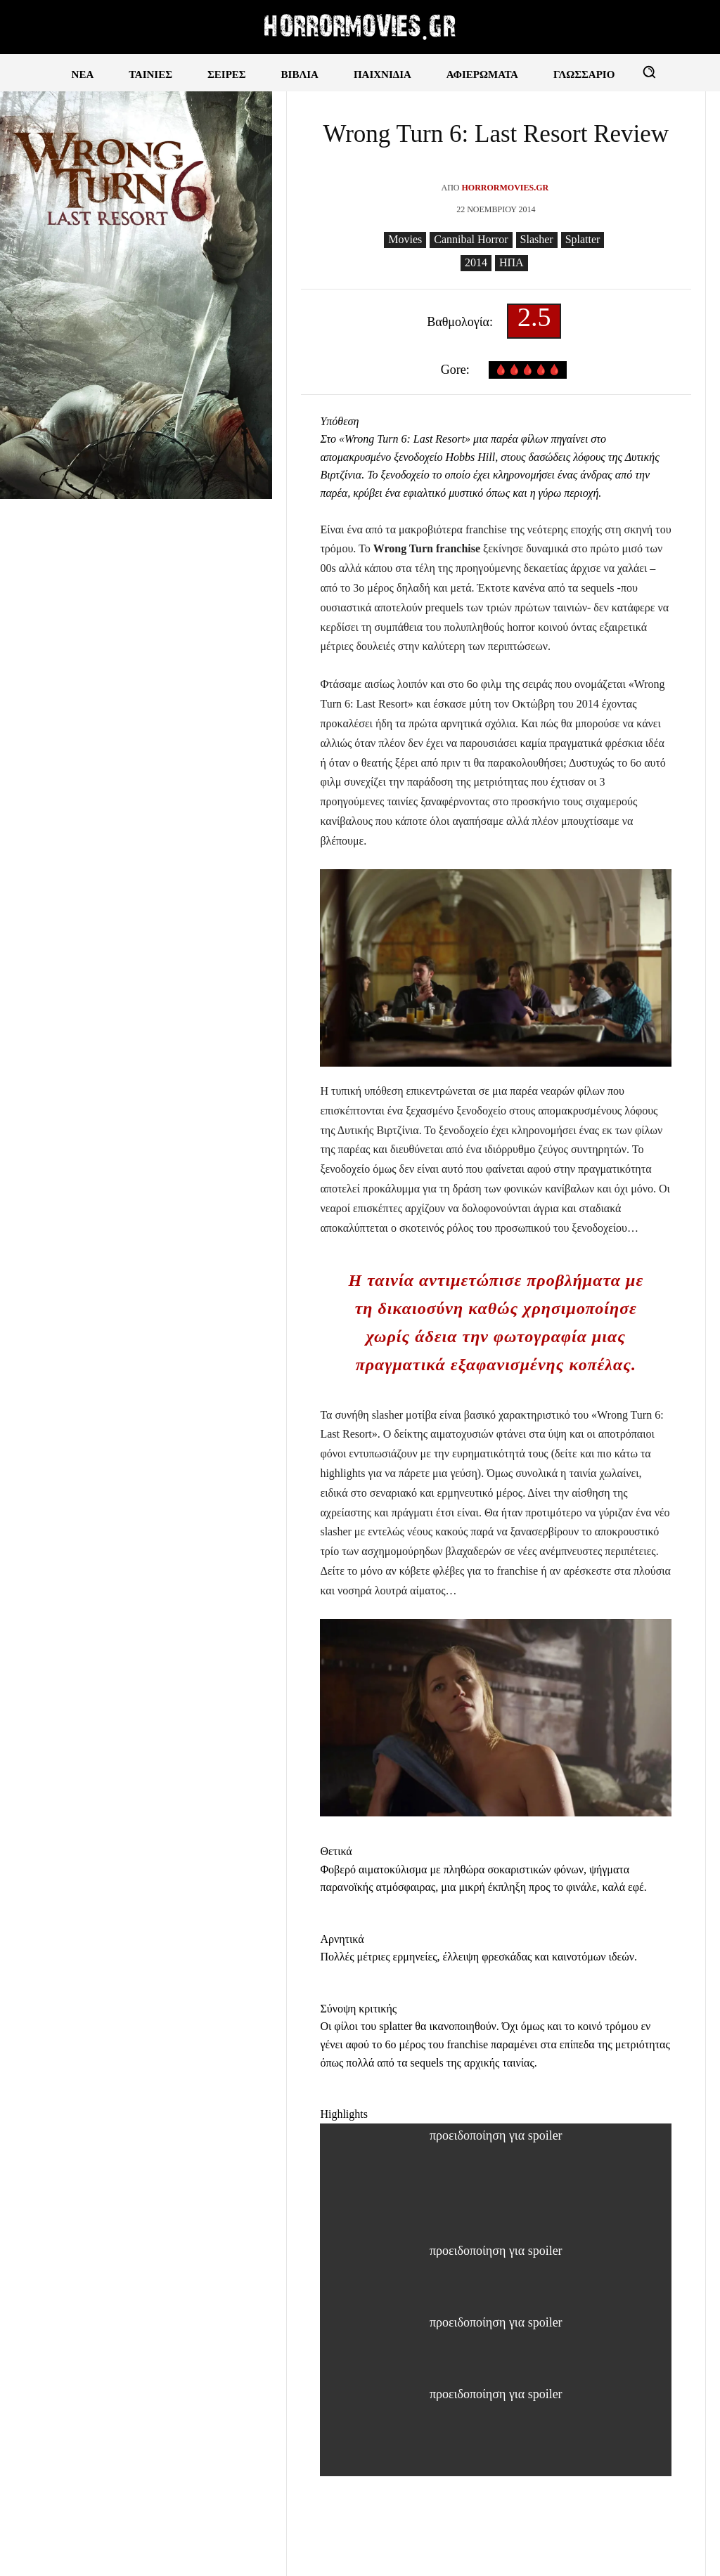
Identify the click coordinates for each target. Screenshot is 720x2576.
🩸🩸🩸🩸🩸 (528, 370)
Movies (405, 240)
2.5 (534, 321)
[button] (649, 72)
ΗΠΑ (511, 263)
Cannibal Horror (471, 240)
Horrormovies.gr (504, 188)
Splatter (583, 240)
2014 (476, 263)
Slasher (537, 240)
